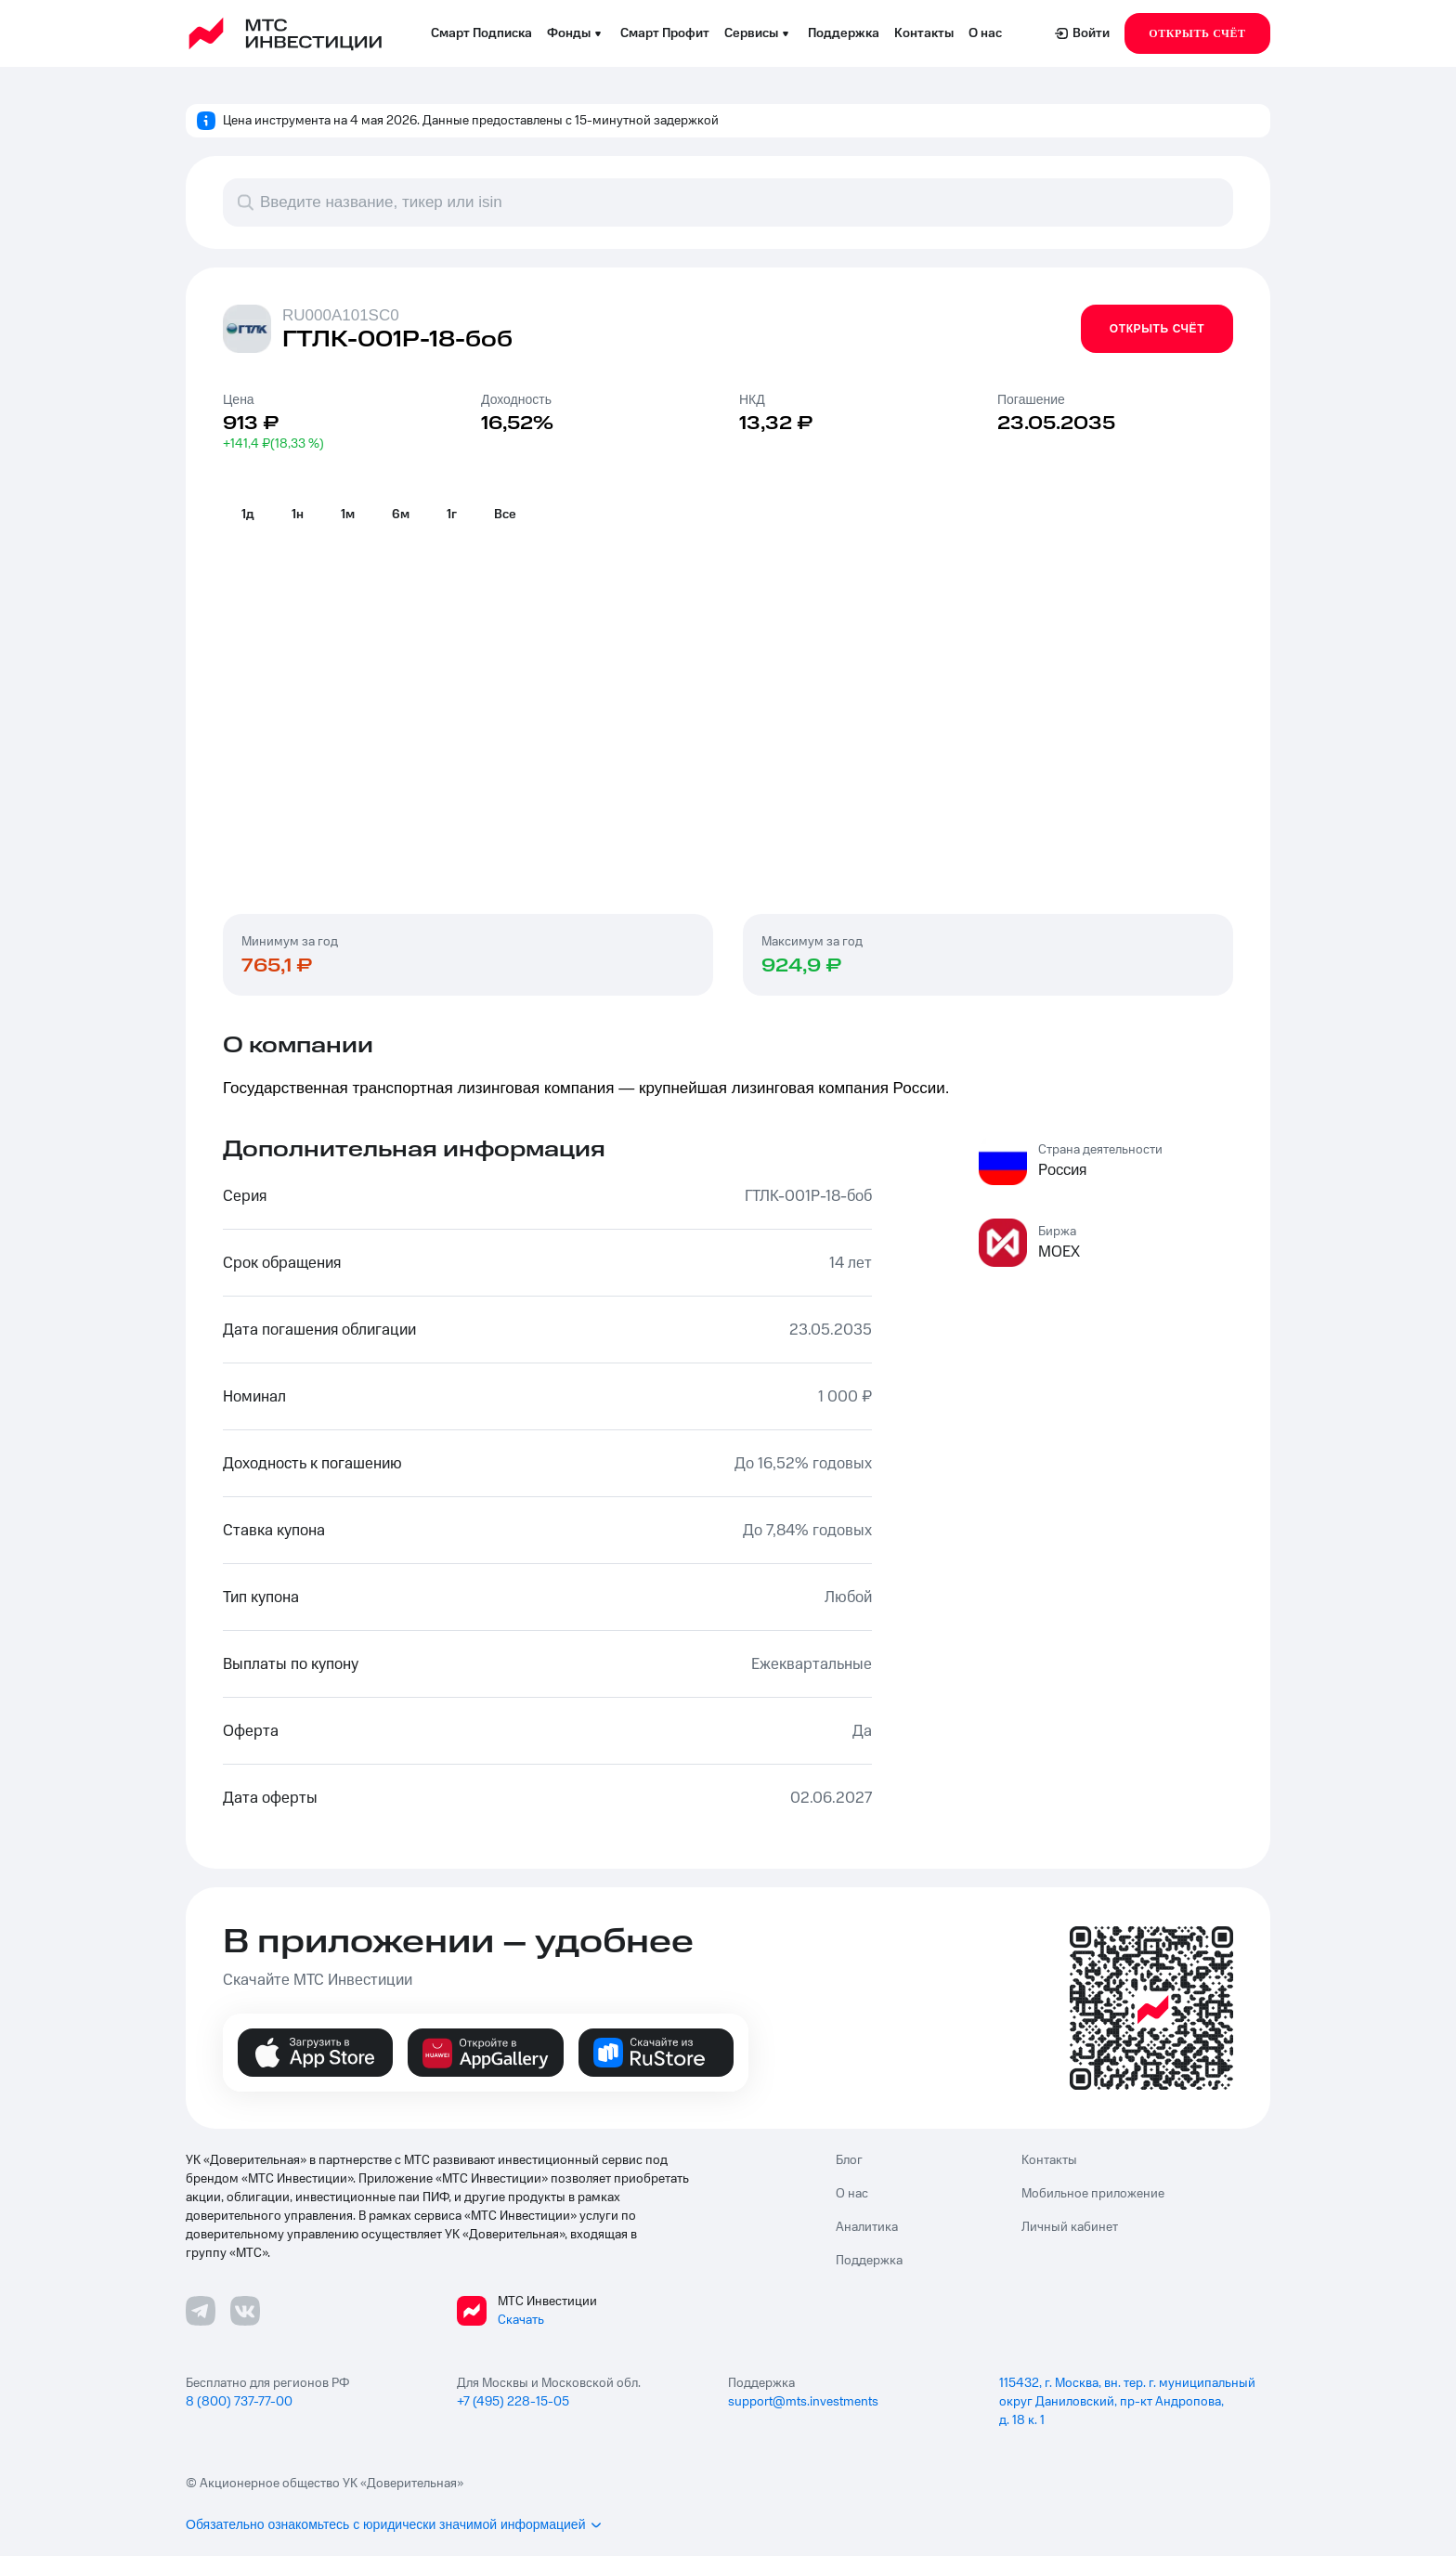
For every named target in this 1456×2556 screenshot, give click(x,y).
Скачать (521, 2320)
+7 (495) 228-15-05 (513, 2402)
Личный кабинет (1069, 2227)
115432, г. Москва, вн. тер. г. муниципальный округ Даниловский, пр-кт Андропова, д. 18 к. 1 (1127, 2402)
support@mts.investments (803, 2402)
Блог (849, 2160)
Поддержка (843, 33)
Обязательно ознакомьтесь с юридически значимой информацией (395, 2524)
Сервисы (758, 33)
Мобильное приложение (1092, 2193)
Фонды (576, 33)
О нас (985, 33)
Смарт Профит (664, 33)
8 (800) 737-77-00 (239, 2402)
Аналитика (867, 2227)
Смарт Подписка (481, 33)
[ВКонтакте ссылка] (245, 2311)
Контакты (924, 33)
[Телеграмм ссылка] (200, 2311)
